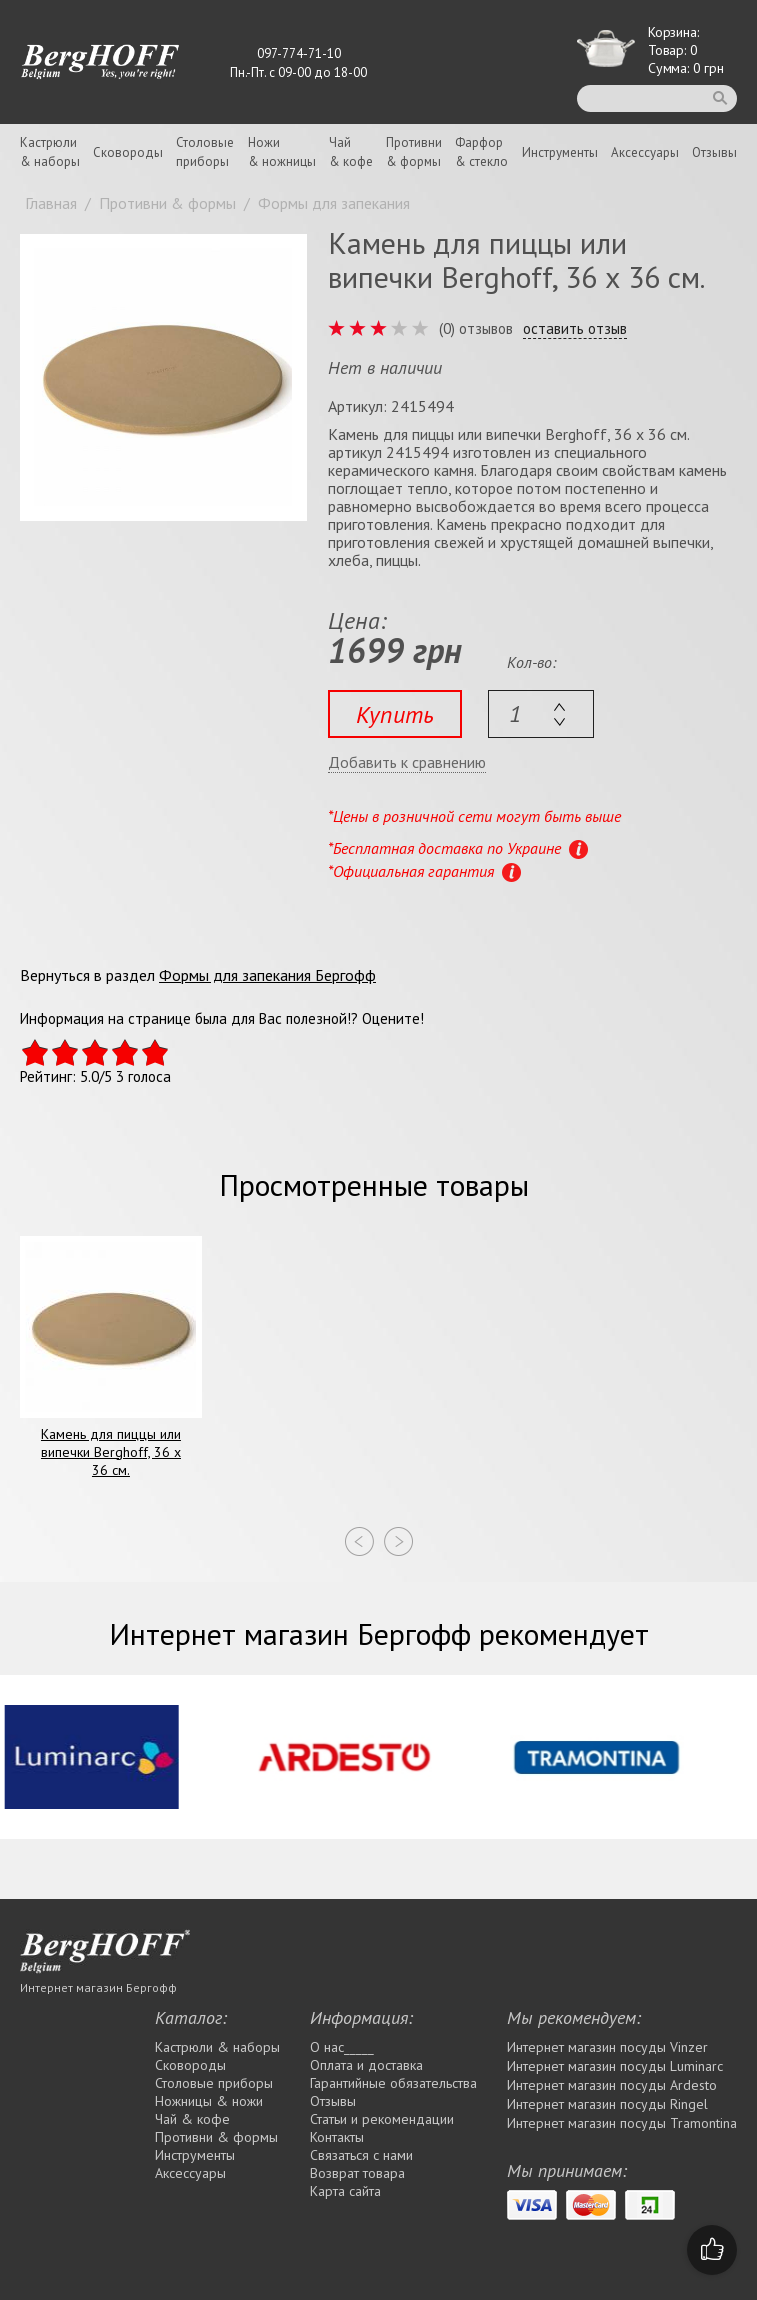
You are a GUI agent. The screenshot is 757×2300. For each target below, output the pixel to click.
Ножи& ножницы (282, 152)
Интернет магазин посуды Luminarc (615, 2066)
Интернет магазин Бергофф (98, 1987)
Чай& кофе (351, 152)
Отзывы (714, 152)
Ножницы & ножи (209, 2101)
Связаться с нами (361, 2155)
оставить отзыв (575, 329)
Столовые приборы (214, 2083)
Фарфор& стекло (481, 152)
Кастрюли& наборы (50, 152)
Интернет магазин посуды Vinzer (607, 2047)
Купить (395, 714)
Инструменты (560, 152)
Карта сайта (345, 2191)
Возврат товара (357, 2173)
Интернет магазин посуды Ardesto (612, 2085)
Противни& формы (414, 152)
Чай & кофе (192, 2119)
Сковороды (128, 152)
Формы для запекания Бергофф (267, 975)
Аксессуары (645, 152)
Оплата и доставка (366, 2065)
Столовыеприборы (205, 152)
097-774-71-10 (299, 53)
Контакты (337, 2137)
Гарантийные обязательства (393, 2083)
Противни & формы (216, 2137)
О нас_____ (342, 2047)
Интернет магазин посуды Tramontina (622, 2123)
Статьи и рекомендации (382, 2119)
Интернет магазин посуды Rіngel (607, 2104)
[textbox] (541, 714)
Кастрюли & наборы (217, 2047)
